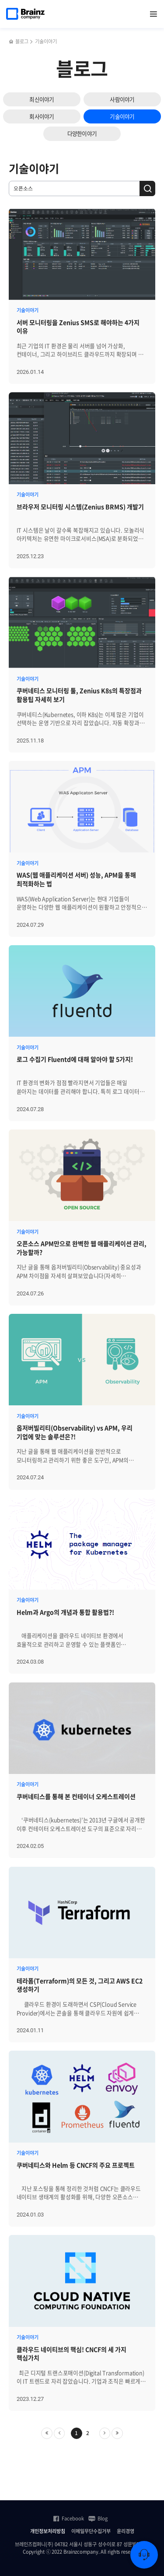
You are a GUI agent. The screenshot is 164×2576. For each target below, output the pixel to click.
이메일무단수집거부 (91, 2531)
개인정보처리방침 (47, 2531)
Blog (98, 2519)
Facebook (68, 2519)
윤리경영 (125, 2531)
